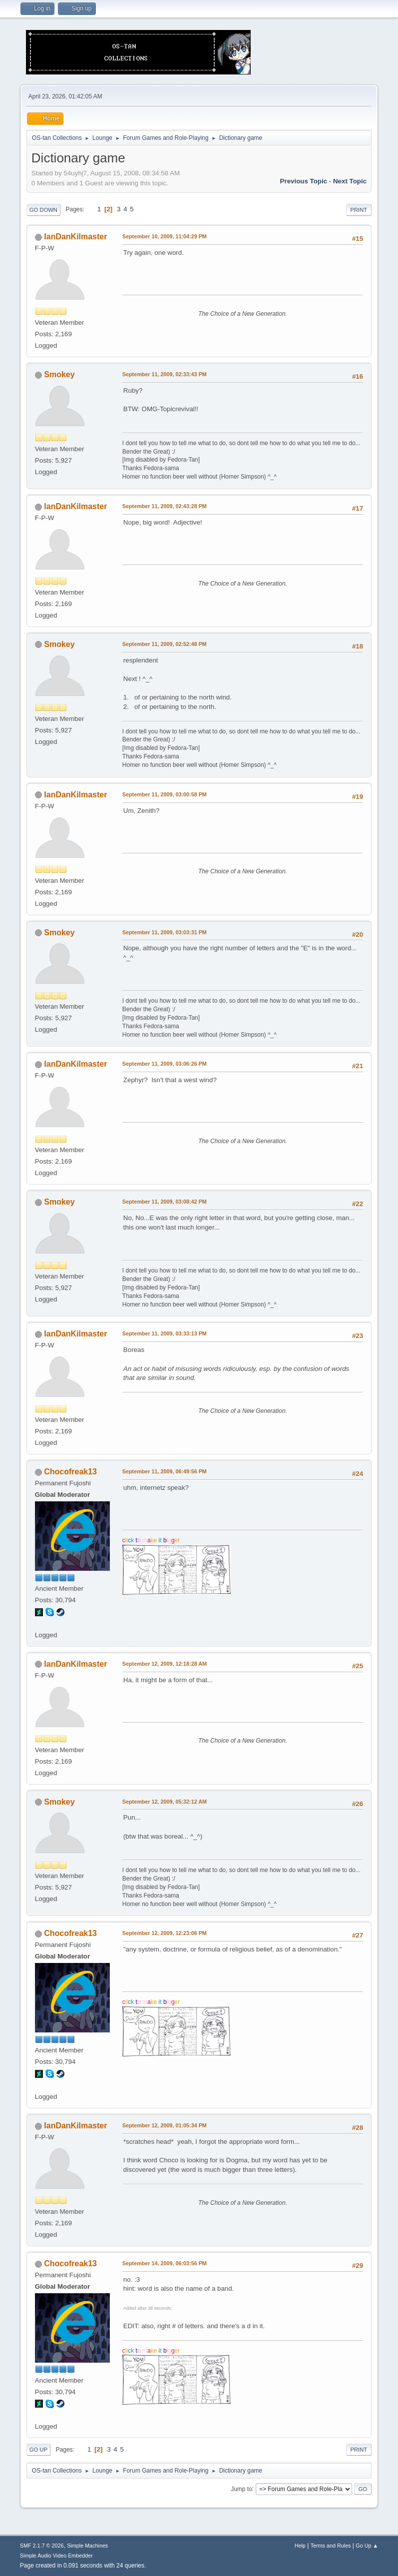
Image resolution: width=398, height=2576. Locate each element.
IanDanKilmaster (75, 236)
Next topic (350, 181)
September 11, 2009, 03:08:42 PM (164, 1202)
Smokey (59, 374)
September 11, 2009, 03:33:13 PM (164, 1333)
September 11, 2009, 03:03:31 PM (164, 932)
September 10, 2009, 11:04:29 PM (164, 236)
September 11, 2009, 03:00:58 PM (164, 794)
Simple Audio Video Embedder (56, 2556)
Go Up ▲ (367, 2546)
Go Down (43, 210)
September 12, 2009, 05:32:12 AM (164, 1802)
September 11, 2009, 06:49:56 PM (164, 1471)
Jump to (241, 2488)
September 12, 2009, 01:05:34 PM (164, 2125)
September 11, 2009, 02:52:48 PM (164, 644)
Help (300, 2546)
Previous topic (304, 181)
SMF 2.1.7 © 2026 (42, 2546)
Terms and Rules (331, 2546)
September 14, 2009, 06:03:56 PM (164, 2263)
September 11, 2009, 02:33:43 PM (164, 374)
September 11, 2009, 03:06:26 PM (164, 1064)
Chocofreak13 (70, 1471)
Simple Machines (87, 2546)
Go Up (38, 2450)
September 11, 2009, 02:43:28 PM (164, 506)
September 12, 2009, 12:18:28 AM (164, 1664)
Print (359, 210)
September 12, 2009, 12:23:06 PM (164, 1933)
